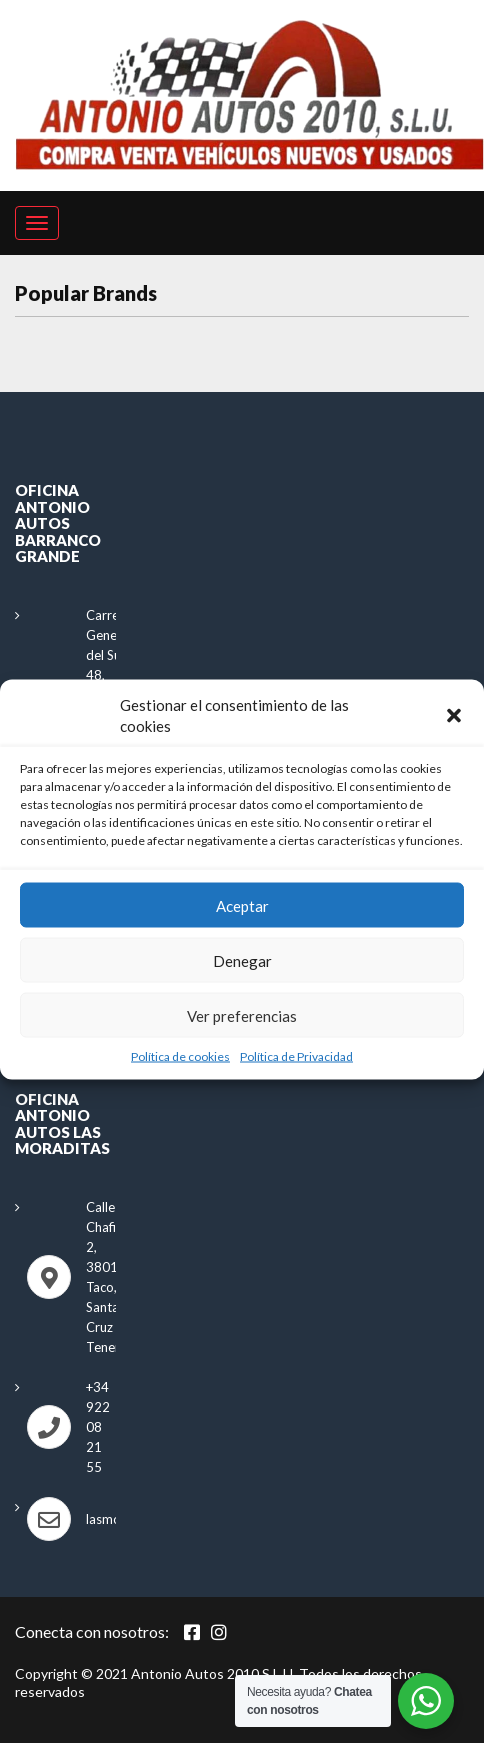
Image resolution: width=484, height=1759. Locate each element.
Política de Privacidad (296, 1056)
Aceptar (242, 905)
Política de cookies (180, 1056)
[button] (454, 715)
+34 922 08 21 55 (98, 1427)
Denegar (242, 960)
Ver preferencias (242, 1015)
